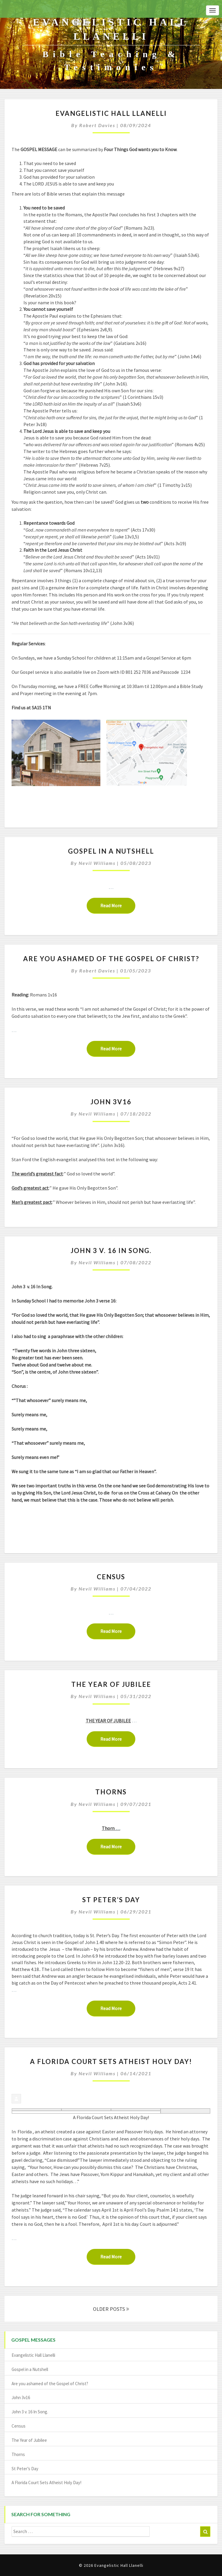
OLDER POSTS (111, 2308)
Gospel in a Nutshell (111, 851)
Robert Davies (97, 125)
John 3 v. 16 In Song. (111, 1251)
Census (111, 1577)
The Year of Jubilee (111, 1684)
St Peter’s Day (111, 1900)
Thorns (111, 1792)
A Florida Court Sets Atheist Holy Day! (111, 2061)
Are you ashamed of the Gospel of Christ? (111, 959)
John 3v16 (111, 1102)
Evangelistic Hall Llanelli (111, 113)
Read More (117, 905)
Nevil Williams (97, 863)
